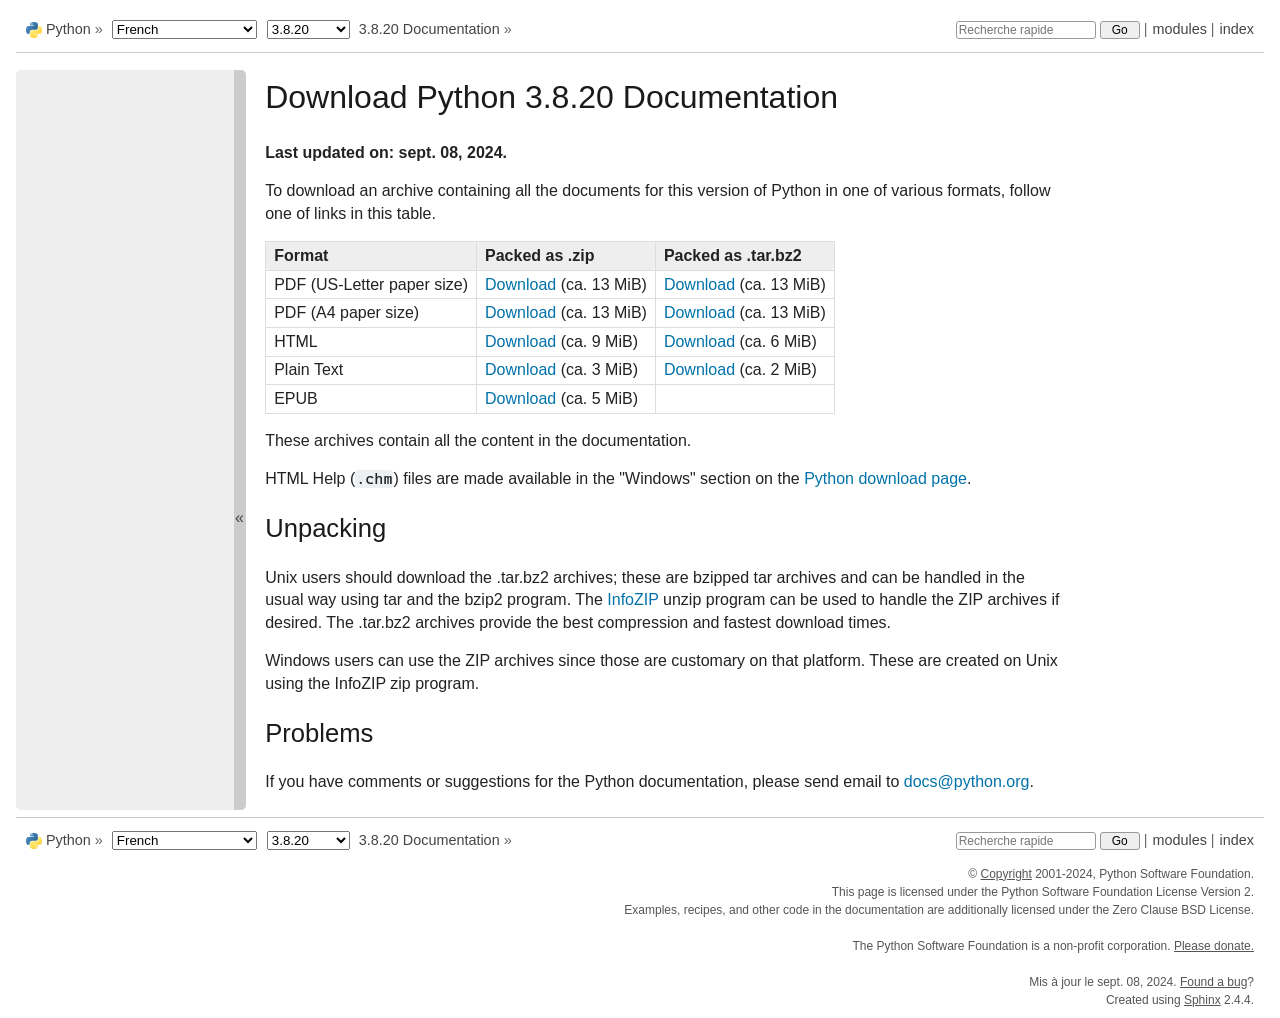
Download (520, 284)
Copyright (1005, 874)
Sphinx (1202, 1000)
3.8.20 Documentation (429, 29)
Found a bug (1213, 982)
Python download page (885, 478)
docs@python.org (967, 781)
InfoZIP (632, 599)
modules (1179, 29)
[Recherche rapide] (1026, 30)
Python (68, 29)
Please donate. (1214, 946)
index (1237, 29)
